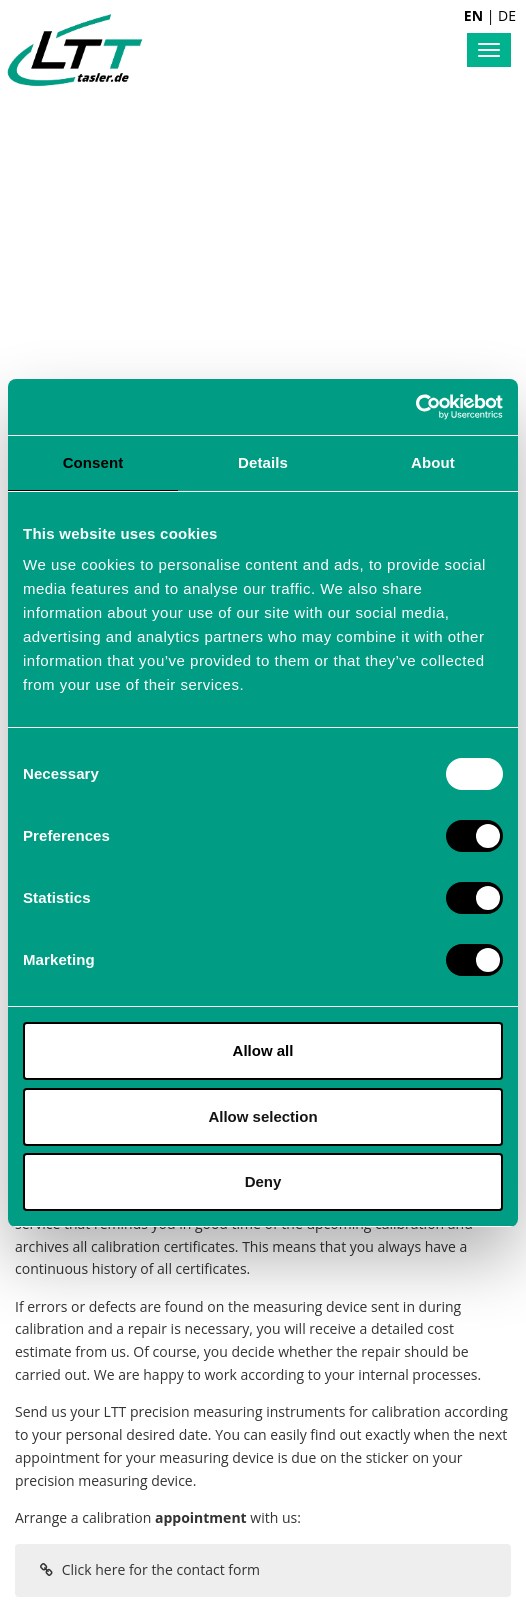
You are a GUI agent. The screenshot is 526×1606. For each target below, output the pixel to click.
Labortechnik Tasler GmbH (75, 50)
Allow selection (262, 1116)
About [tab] (433, 462)
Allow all (263, 1050)
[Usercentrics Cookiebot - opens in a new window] (415, 407)
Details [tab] (263, 462)
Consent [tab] (93, 462)
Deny (263, 1181)
